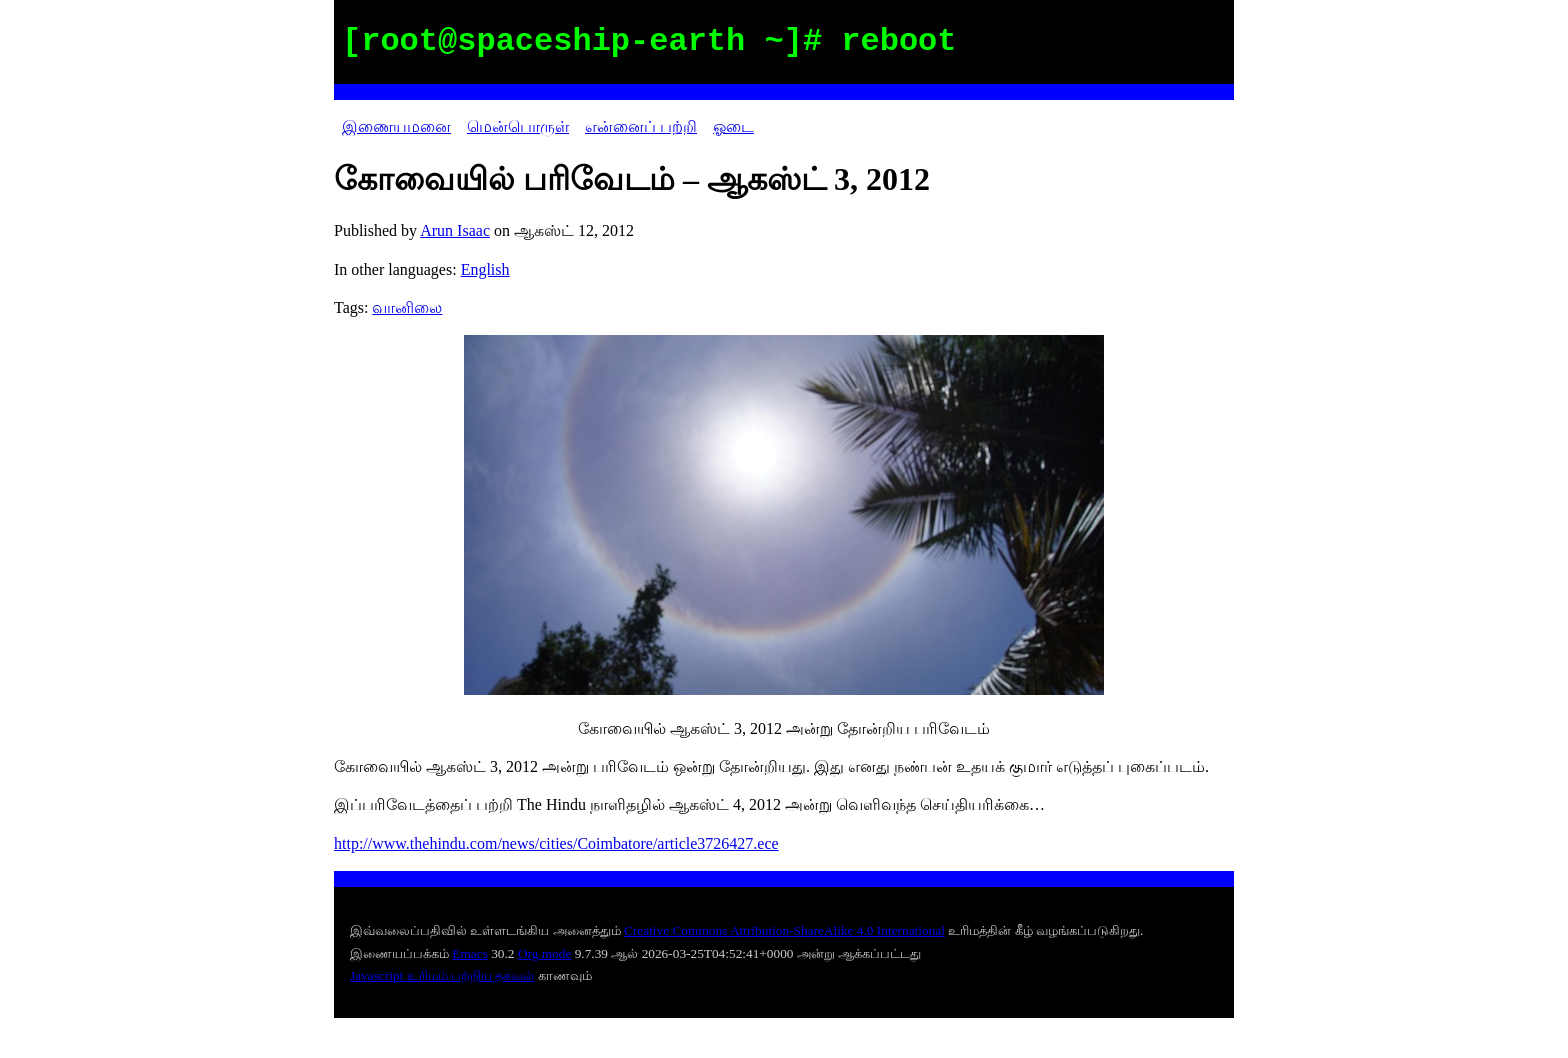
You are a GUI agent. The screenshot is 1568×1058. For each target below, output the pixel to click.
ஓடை (733, 126)
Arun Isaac (455, 230)
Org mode (544, 953)
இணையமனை (396, 126)
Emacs (470, 953)
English (485, 269)
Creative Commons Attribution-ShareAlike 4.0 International (784, 930)
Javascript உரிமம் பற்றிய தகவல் (442, 975)
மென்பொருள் (518, 126)
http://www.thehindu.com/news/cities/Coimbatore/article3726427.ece (556, 843)
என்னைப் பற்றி (641, 126)
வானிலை (407, 307)
